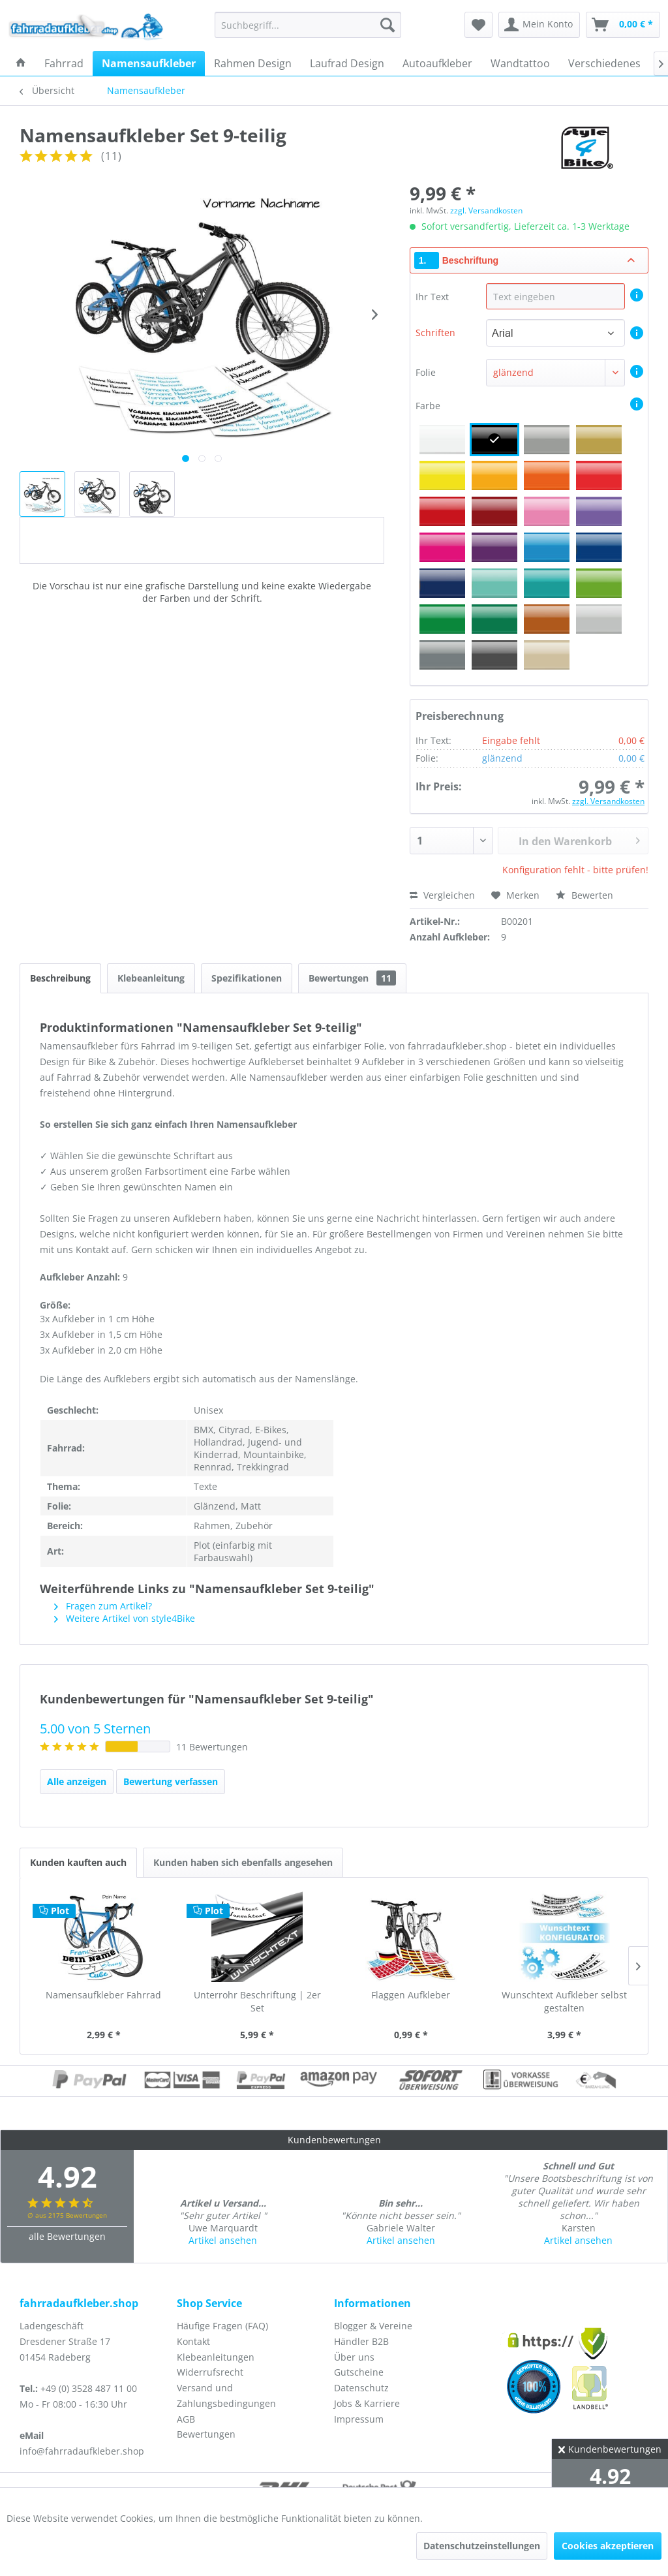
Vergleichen (442, 895)
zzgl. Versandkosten (486, 210)
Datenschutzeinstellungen (481, 2545)
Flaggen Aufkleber (410, 1995)
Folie (426, 372)
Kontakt (193, 2341)
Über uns (354, 2357)
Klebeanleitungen (215, 2357)
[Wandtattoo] (520, 63)
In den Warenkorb (579, 839)
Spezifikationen (246, 978)
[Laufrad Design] (347, 63)
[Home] (21, 63)
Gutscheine (359, 2372)
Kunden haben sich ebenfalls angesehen (243, 1862)
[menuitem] (308, 25)
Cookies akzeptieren (608, 2545)
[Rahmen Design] (253, 63)
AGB (186, 2419)
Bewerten (584, 895)
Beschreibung (60, 978)
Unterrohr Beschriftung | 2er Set (257, 2001)
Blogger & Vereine (373, 2326)
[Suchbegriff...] (308, 25)
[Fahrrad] (64, 63)
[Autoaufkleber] (437, 63)
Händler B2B (361, 2341)
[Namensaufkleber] (149, 63)
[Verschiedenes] (604, 63)
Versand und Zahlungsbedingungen (226, 2396)
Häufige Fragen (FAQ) (222, 2326)
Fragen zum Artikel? (103, 1606)
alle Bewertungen (67, 2236)
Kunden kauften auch (78, 1862)
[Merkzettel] (478, 25)
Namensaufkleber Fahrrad (103, 1995)
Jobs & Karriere (367, 2403)
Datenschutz (361, 2388)
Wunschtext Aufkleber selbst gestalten (564, 2001)
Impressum (359, 2419)
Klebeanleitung (151, 978)
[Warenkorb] (623, 25)
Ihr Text (433, 296)
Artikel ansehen (223, 2240)
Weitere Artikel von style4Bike (124, 1618)
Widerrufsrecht (210, 2372)
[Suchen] (387, 25)
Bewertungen (352, 977)
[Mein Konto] (539, 25)
